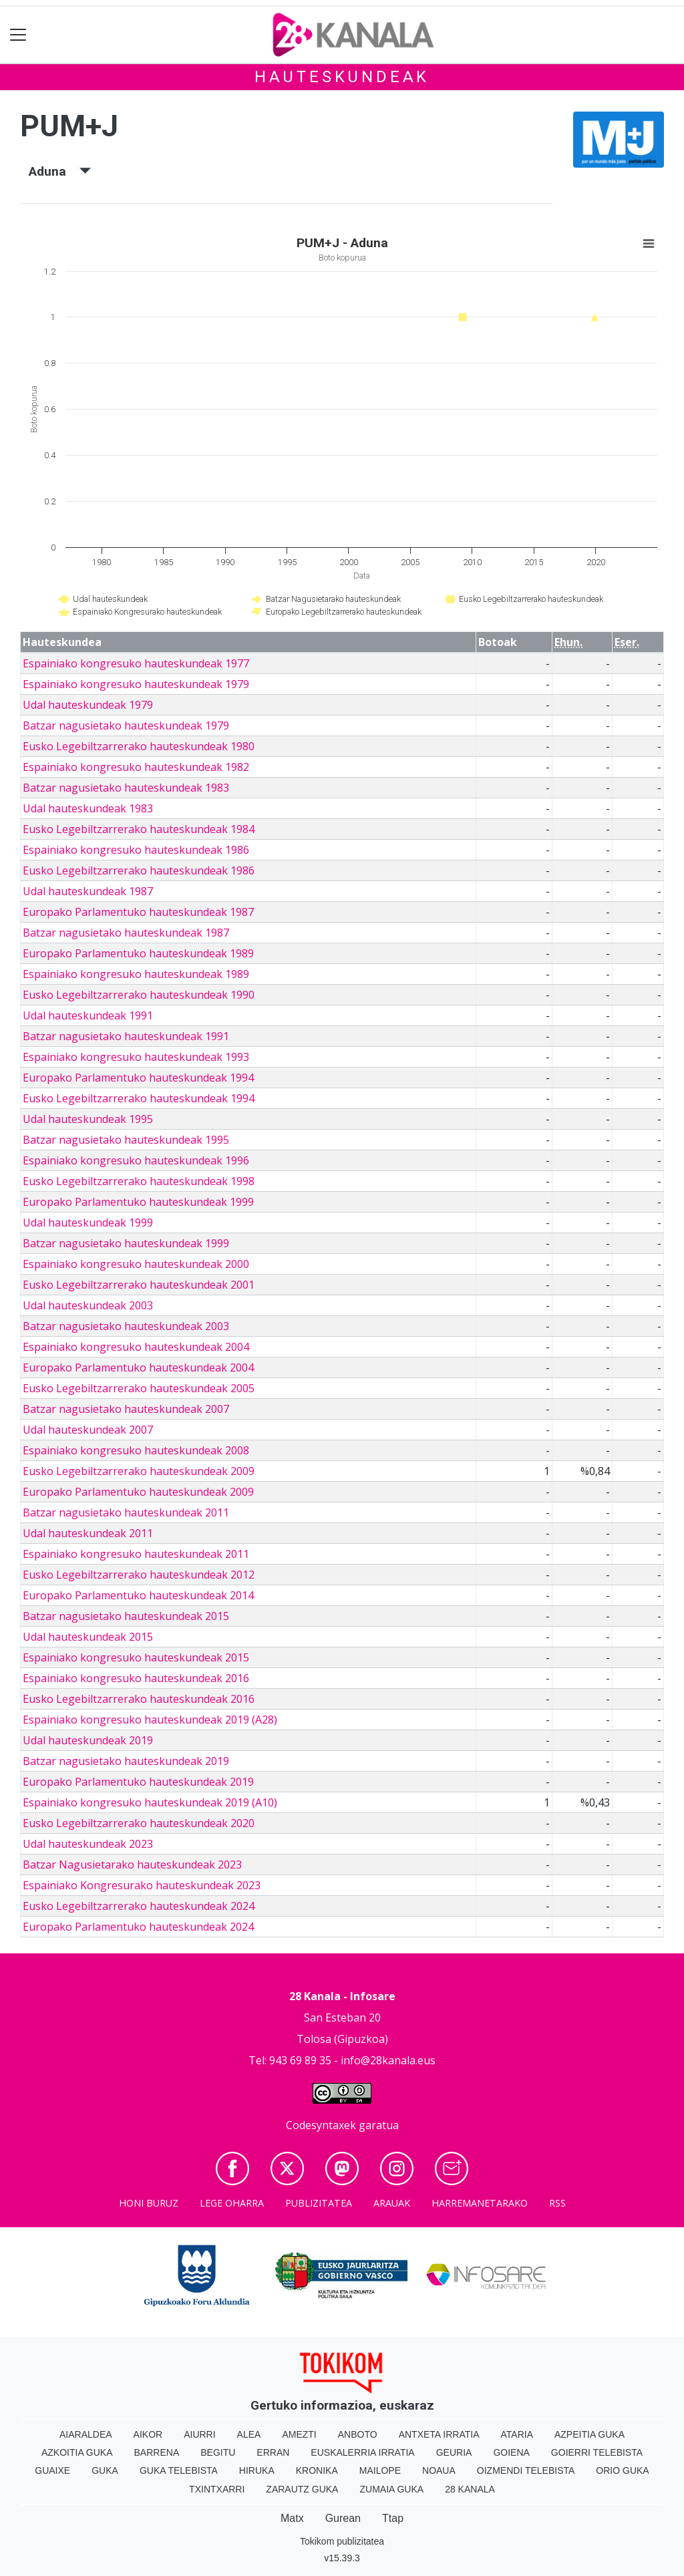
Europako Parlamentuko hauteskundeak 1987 (138, 912)
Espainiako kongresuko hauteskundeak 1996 (136, 1160)
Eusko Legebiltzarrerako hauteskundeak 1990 (138, 994)
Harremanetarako (480, 2203)
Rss (557, 2203)
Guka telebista (179, 2470)
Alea (249, 2434)
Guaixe (52, 2470)
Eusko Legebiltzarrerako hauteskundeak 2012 (138, 1574)
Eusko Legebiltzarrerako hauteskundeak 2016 (138, 1699)
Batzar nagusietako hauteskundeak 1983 (126, 787)
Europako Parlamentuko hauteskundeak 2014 (138, 1595)
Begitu (217, 2452)
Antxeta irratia (439, 2434)
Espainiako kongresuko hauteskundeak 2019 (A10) (150, 1802)
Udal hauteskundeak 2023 (88, 1843)
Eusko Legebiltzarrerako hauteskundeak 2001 (138, 1284)
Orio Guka (622, 2470)
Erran (272, 2452)
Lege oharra (232, 2203)
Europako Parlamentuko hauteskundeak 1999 (138, 1201)
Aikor (148, 2434)
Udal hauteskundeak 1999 (88, 1222)
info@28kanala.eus (388, 2060)
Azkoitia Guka (77, 2452)
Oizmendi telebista (526, 2470)
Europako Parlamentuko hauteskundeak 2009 (138, 1491)
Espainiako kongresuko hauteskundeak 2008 (136, 1450)
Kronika (317, 2470)
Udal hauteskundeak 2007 (88, 1429)
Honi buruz (148, 2203)
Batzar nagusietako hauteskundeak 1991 (126, 1036)
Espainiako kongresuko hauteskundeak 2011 (136, 1554)
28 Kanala (470, 2489)
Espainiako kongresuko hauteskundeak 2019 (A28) (150, 1719)
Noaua (439, 2470)
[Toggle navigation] (18, 35)
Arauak (391, 2203)
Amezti (299, 2434)
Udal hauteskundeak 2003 (88, 1305)
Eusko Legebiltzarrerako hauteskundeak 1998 (138, 1181)
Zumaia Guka (391, 2489)
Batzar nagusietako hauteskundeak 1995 (126, 1139)
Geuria (454, 2452)
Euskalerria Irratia (362, 2452)
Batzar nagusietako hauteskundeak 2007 (126, 1409)
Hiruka (257, 2470)
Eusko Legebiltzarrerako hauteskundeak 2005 (138, 1388)
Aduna (60, 171)
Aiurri (199, 2434)
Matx (292, 2518)
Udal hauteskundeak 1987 (88, 891)
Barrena (157, 2452)
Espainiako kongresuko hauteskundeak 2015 (136, 1657)
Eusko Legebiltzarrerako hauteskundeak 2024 (138, 1906)
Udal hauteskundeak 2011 (88, 1533)
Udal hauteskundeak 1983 (88, 808)
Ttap (392, 2518)
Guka (105, 2470)
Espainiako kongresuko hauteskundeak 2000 (136, 1264)
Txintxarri (216, 2489)
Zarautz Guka (302, 2489)
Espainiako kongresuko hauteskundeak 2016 (136, 1678)
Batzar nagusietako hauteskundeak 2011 (126, 1512)
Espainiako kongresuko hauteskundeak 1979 (136, 684)
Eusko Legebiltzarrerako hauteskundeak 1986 (138, 870)
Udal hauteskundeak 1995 (88, 1119)
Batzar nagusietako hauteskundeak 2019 (126, 1761)
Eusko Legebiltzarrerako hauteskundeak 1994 (138, 1098)
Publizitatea (318, 2203)
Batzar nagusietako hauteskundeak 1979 (126, 725)
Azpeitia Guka (589, 2434)
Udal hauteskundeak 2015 (88, 1636)
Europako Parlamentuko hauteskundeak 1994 (138, 1077)
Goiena (511, 2452)
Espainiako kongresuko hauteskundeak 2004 (136, 1346)
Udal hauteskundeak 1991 (88, 1015)
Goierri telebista (597, 2452)
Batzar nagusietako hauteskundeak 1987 (126, 932)
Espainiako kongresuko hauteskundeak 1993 (136, 1057)
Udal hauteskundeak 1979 (88, 704)
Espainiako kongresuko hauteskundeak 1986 (136, 849)
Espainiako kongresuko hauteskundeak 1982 (136, 767)
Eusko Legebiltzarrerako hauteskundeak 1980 (138, 746)
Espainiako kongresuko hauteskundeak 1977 (136, 663)
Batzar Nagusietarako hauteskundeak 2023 (132, 1864)
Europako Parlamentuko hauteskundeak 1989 (138, 953)
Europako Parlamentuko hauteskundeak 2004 (138, 1367)
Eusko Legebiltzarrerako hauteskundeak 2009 (138, 1471)
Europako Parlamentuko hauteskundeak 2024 (138, 1926)
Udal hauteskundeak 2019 (88, 1740)
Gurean (343, 2518)
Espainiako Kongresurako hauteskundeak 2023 (142, 1885)
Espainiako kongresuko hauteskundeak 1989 (136, 974)
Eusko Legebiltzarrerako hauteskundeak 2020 (138, 1823)
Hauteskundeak (342, 76)
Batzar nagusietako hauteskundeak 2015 (126, 1616)
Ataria (516, 2434)
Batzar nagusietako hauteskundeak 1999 (126, 1243)
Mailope (380, 2470)
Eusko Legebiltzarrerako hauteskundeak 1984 (138, 829)
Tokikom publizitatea (342, 2541)
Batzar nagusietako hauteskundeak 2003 (126, 1326)
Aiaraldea (85, 2434)
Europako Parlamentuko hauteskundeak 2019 (138, 1781)
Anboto (357, 2434)
